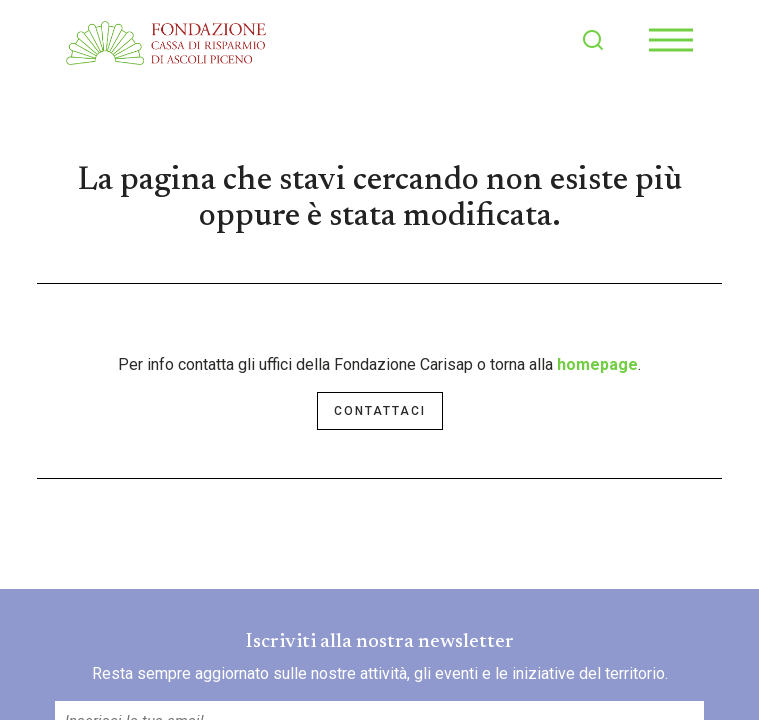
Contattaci (380, 411)
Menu (671, 30)
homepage (597, 364)
